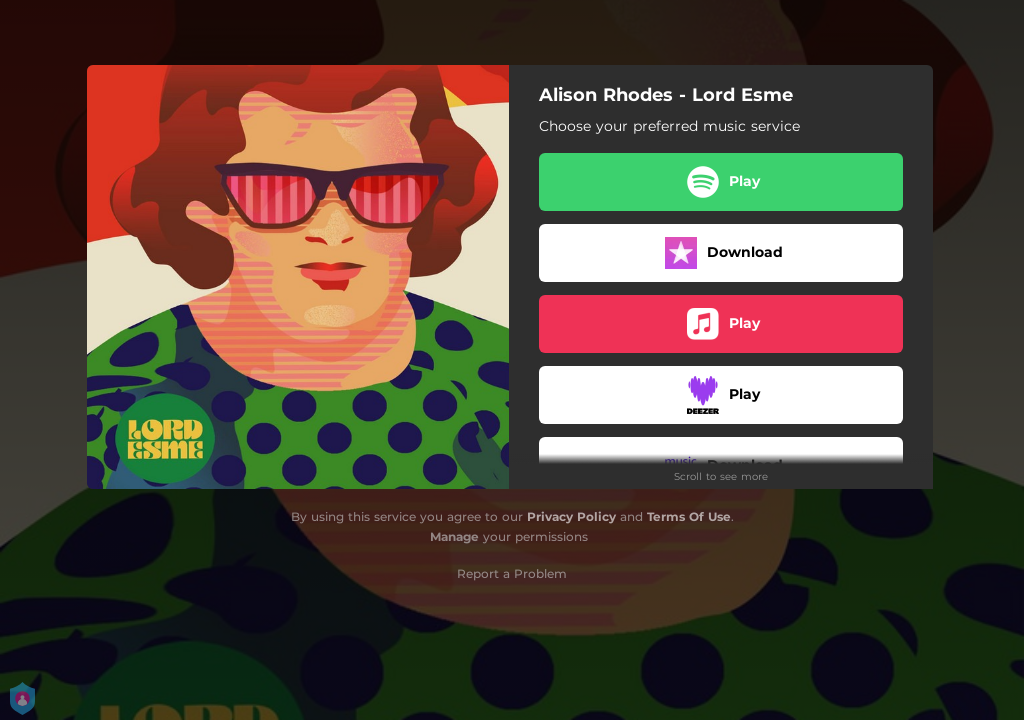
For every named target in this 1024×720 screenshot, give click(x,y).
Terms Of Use (689, 516)
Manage (454, 536)
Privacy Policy (571, 516)
